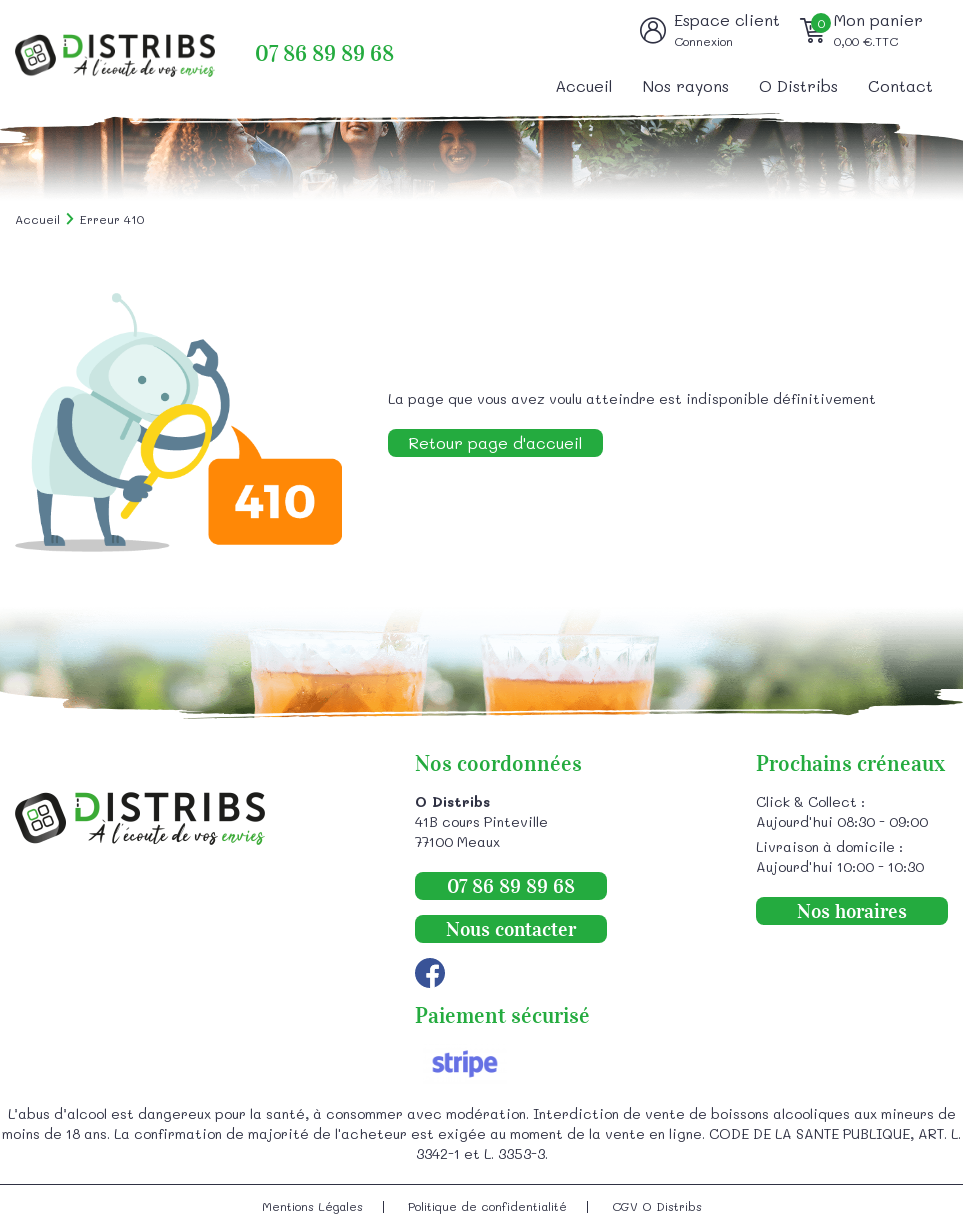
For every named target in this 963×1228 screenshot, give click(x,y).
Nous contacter (511, 929)
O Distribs (798, 85)
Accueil (584, 85)
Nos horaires (852, 911)
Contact (900, 85)
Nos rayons (686, 85)
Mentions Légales (312, 1206)
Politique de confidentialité (487, 1206)
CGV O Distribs (657, 1206)
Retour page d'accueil (495, 442)
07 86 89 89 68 (324, 53)
